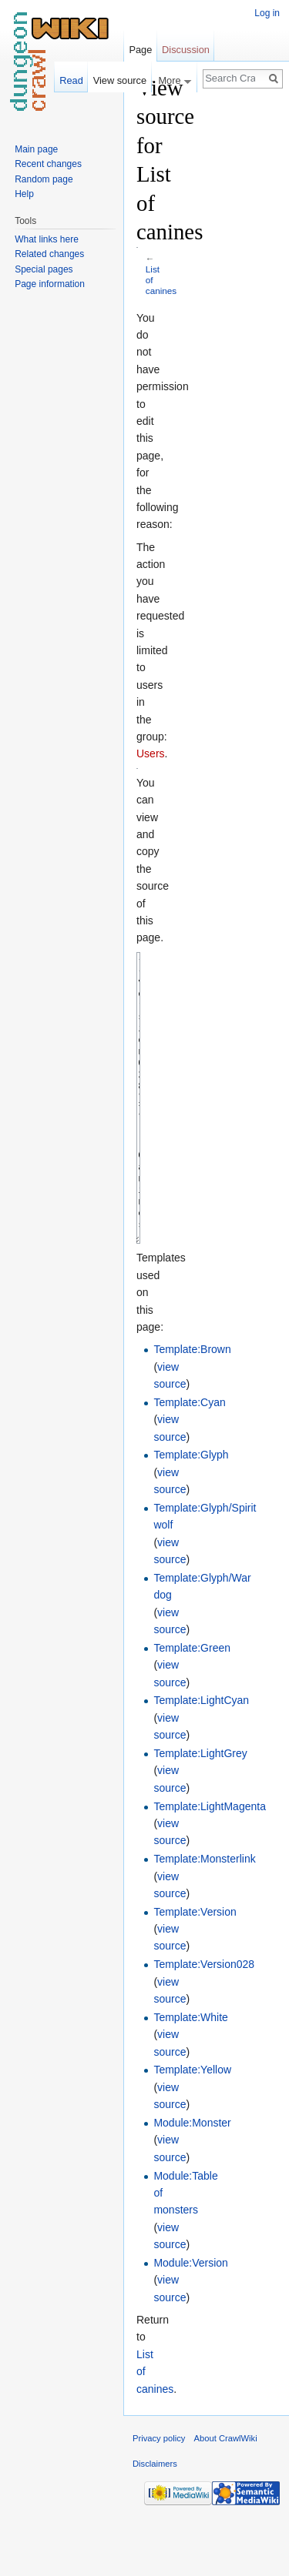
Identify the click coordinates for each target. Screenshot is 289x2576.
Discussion (186, 49)
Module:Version (190, 2320)
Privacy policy (159, 2496)
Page (140, 49)
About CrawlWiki (225, 2496)
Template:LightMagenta (209, 1864)
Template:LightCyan (201, 1758)
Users (150, 753)
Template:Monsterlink (204, 1916)
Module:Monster (191, 2180)
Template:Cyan (189, 1460)
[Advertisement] (215, 305)
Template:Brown (191, 1407)
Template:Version (194, 1969)
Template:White (190, 2075)
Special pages (43, 269)
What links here (47, 239)
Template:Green (191, 1705)
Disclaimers (155, 2521)
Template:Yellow (192, 2127)
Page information (50, 284)
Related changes (49, 254)
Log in (267, 13)
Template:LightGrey (200, 1811)
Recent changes (48, 164)
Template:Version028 (203, 2022)
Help (24, 194)
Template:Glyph (190, 1512)
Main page (36, 149)
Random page (43, 179)
